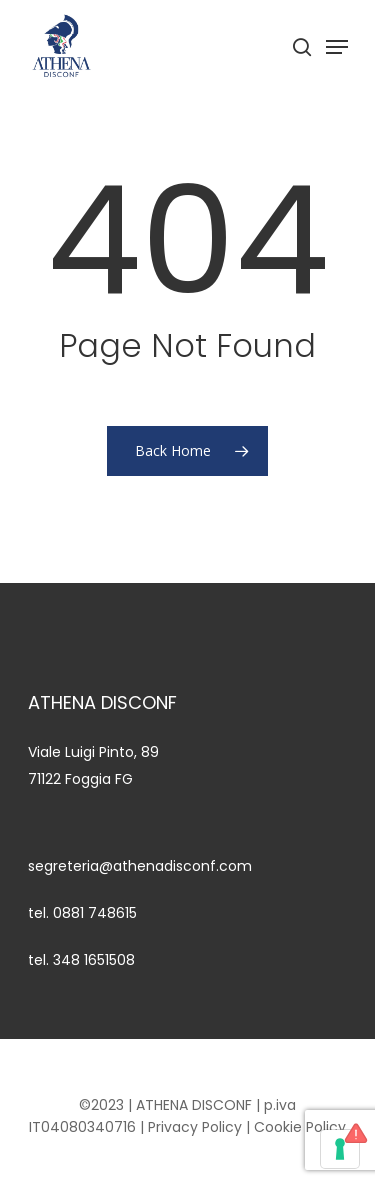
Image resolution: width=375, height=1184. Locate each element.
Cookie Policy (300, 1127)
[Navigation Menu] (337, 47)
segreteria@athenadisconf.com (140, 866)
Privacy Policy (195, 1127)
